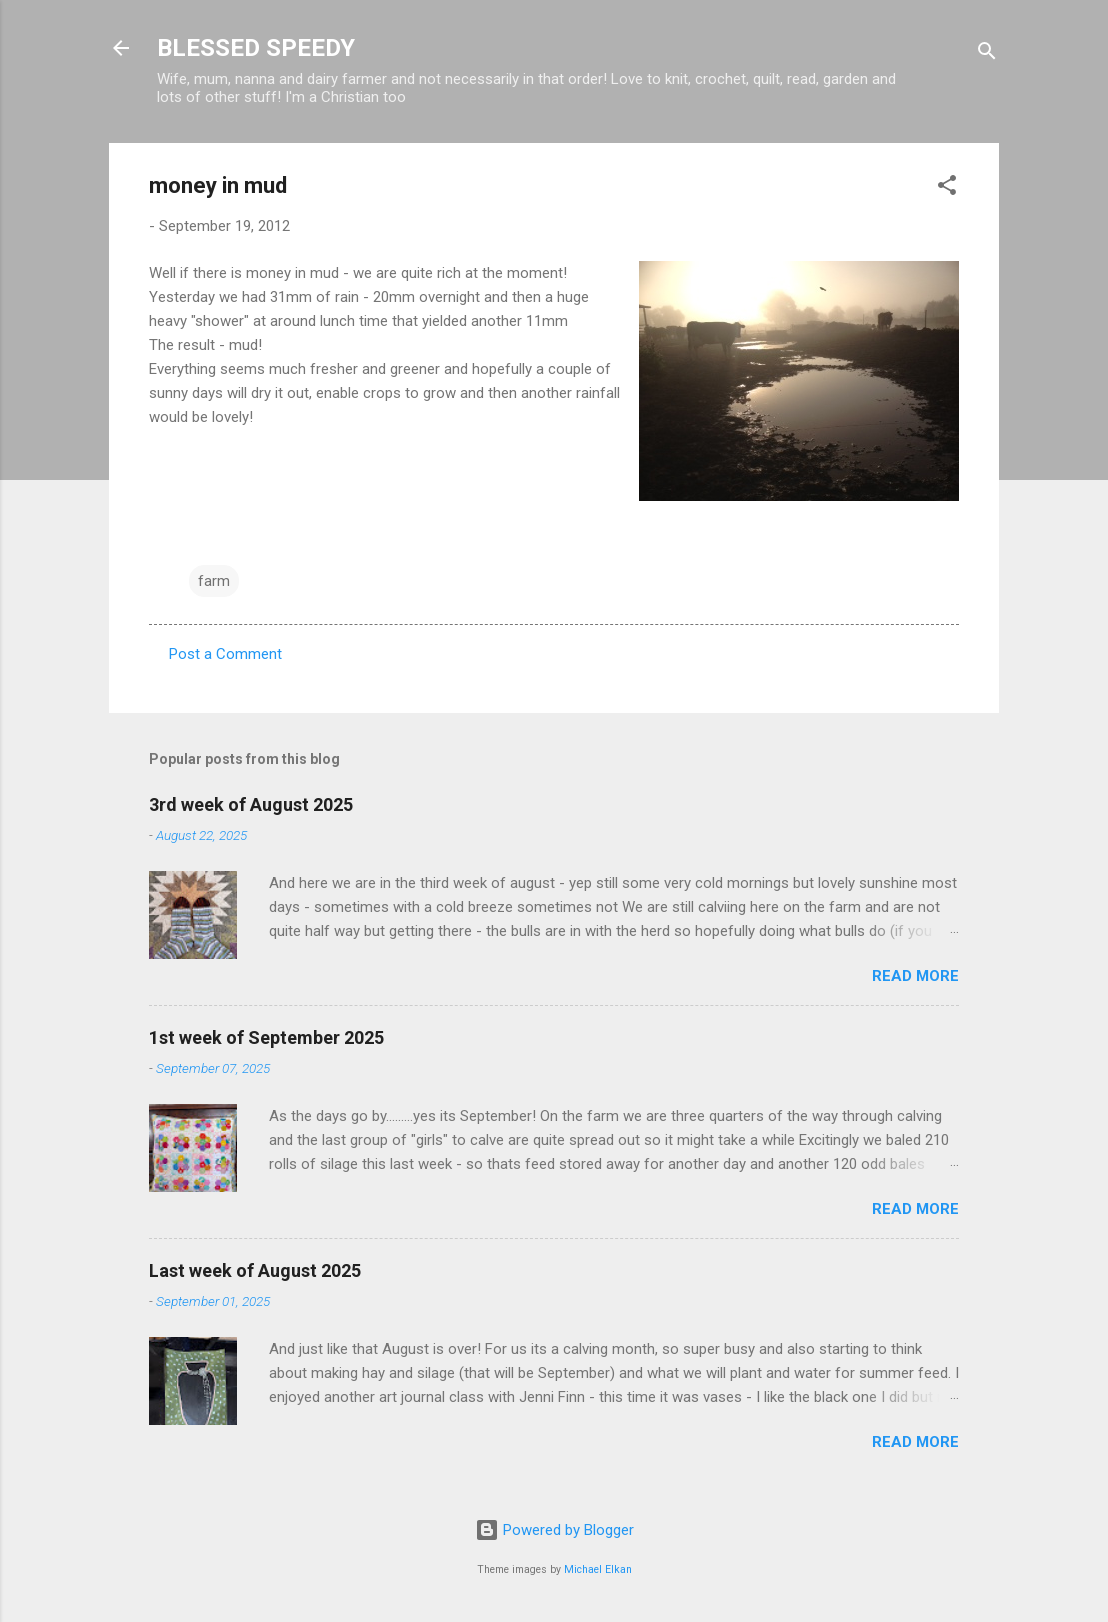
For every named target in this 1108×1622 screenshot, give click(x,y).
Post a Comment (225, 654)
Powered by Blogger (554, 1530)
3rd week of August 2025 (251, 804)
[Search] (987, 54)
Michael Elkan (598, 1569)
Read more (915, 976)
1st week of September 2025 (266, 1037)
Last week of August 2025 (255, 1270)
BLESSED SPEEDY (256, 48)
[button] (947, 188)
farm (214, 581)
